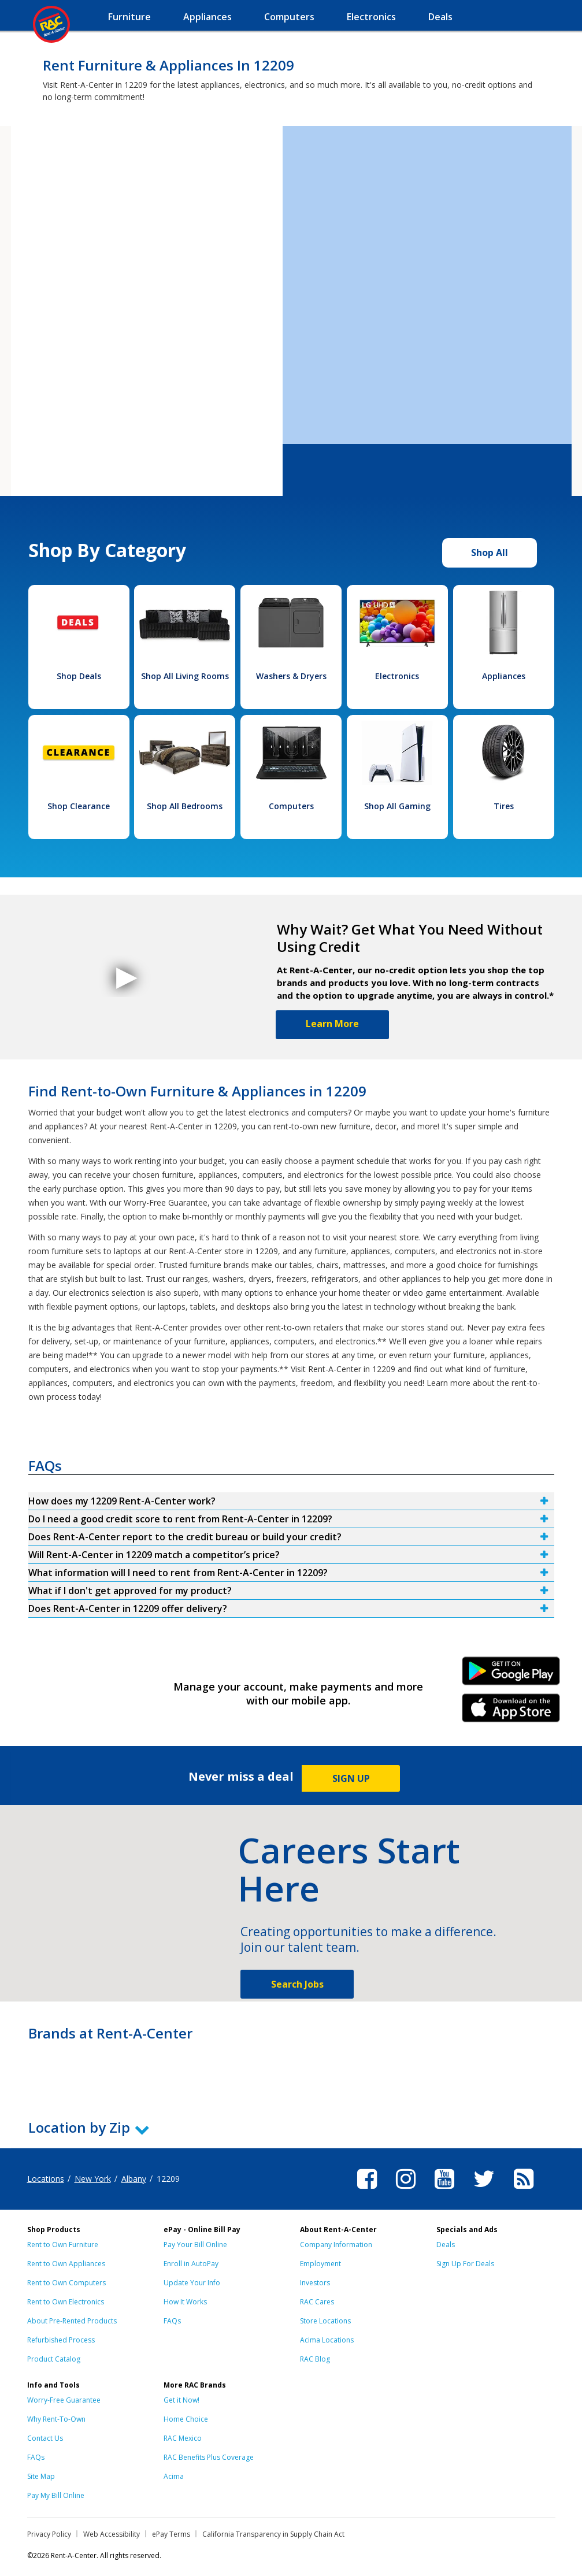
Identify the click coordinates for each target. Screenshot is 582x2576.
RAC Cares (317, 2302)
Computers (291, 805)
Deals (445, 2244)
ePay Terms (171, 2534)
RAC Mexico (183, 2438)
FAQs (172, 2321)
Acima (174, 2476)
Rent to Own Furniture (62, 2244)
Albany (133, 2178)
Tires (504, 805)
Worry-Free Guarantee (64, 2400)
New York (93, 2178)
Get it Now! (181, 2400)
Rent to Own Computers (66, 2283)
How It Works (185, 2302)
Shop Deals (79, 675)
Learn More (332, 1023)
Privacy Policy (49, 2534)
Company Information (336, 2244)
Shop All (489, 552)
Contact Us (45, 2438)
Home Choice (186, 2419)
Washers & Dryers (291, 675)
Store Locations (325, 2321)
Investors (315, 2283)
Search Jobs (297, 1984)
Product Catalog (53, 2359)
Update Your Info (192, 2283)
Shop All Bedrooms (185, 805)
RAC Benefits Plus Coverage (209, 2457)
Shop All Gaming (397, 805)
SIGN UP (351, 1778)
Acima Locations (327, 2340)
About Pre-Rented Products (72, 2321)
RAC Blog (315, 2359)
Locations (45, 2178)
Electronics (397, 675)
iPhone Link (510, 1712)
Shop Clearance (78, 805)
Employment (320, 2264)
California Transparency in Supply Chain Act (273, 2534)
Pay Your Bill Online (195, 2244)
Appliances (503, 675)
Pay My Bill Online (55, 2495)
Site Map (41, 2476)
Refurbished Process (61, 2340)
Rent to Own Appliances (66, 2264)
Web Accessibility (111, 2534)
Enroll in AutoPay (191, 2264)
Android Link (510, 1675)
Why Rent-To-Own (56, 2419)
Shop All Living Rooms (185, 675)
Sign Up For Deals (465, 2264)
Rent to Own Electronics (65, 2302)
